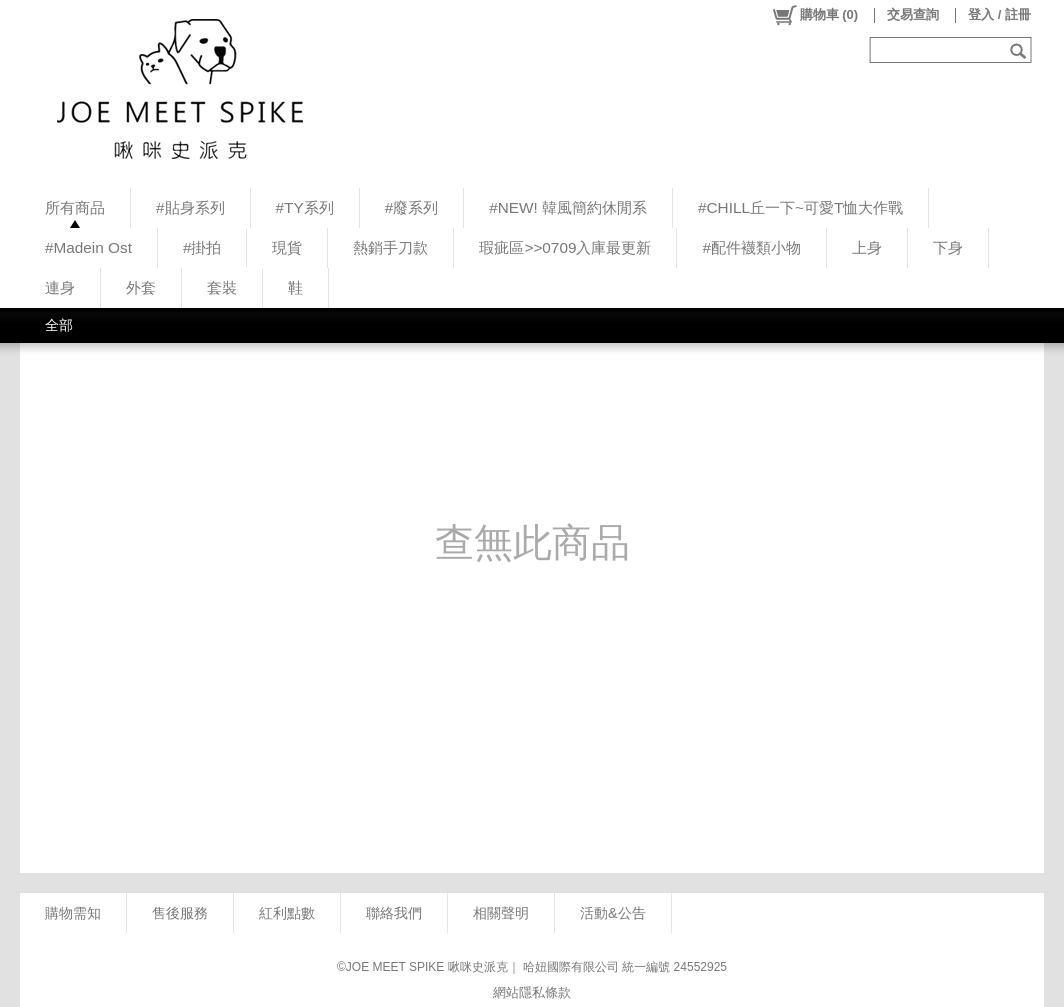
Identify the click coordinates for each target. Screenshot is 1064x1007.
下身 (948, 247)
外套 (141, 287)
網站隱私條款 (532, 992)
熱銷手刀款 (390, 247)
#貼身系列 (190, 207)
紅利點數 (287, 913)
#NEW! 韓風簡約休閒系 (568, 207)
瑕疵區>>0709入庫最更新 (565, 247)
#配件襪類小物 (751, 247)
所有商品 (75, 207)
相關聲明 (501, 913)
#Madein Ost (88, 247)
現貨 (287, 247)
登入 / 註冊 (999, 14)
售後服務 (180, 913)
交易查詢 (913, 14)
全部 (59, 325)
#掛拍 (202, 247)
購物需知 (73, 913)
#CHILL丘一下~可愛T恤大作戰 (800, 207)
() (814, 15)
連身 (60, 287)
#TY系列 (305, 207)
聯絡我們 (394, 913)
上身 (867, 247)
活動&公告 (613, 913)
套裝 (222, 287)
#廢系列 (412, 207)
